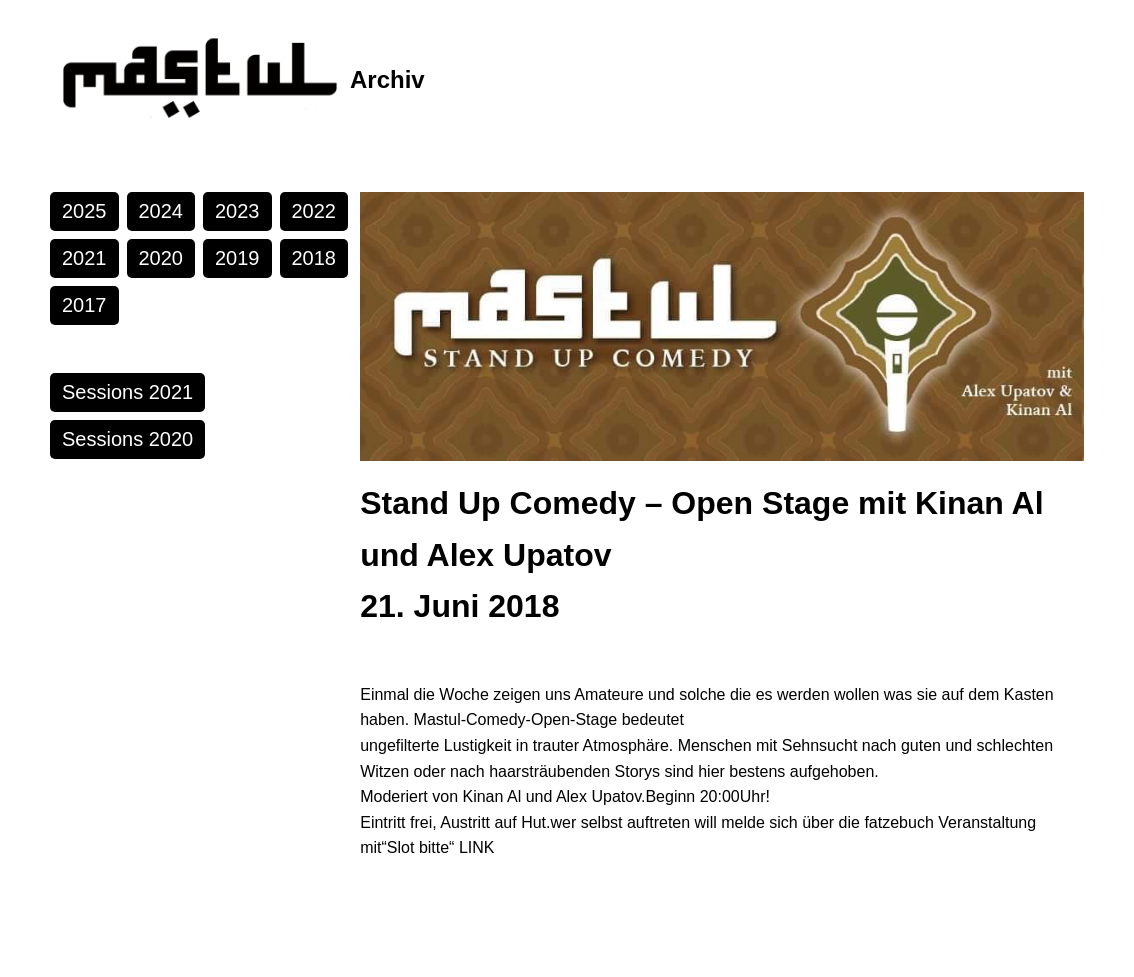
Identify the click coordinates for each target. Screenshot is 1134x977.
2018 (314, 258)
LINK (477, 847)
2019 (237, 258)
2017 (84, 305)
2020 (161, 258)
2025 (84, 211)
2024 (161, 211)
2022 (314, 211)
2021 (84, 258)
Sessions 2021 (127, 392)
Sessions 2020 (127, 439)
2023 (237, 211)
